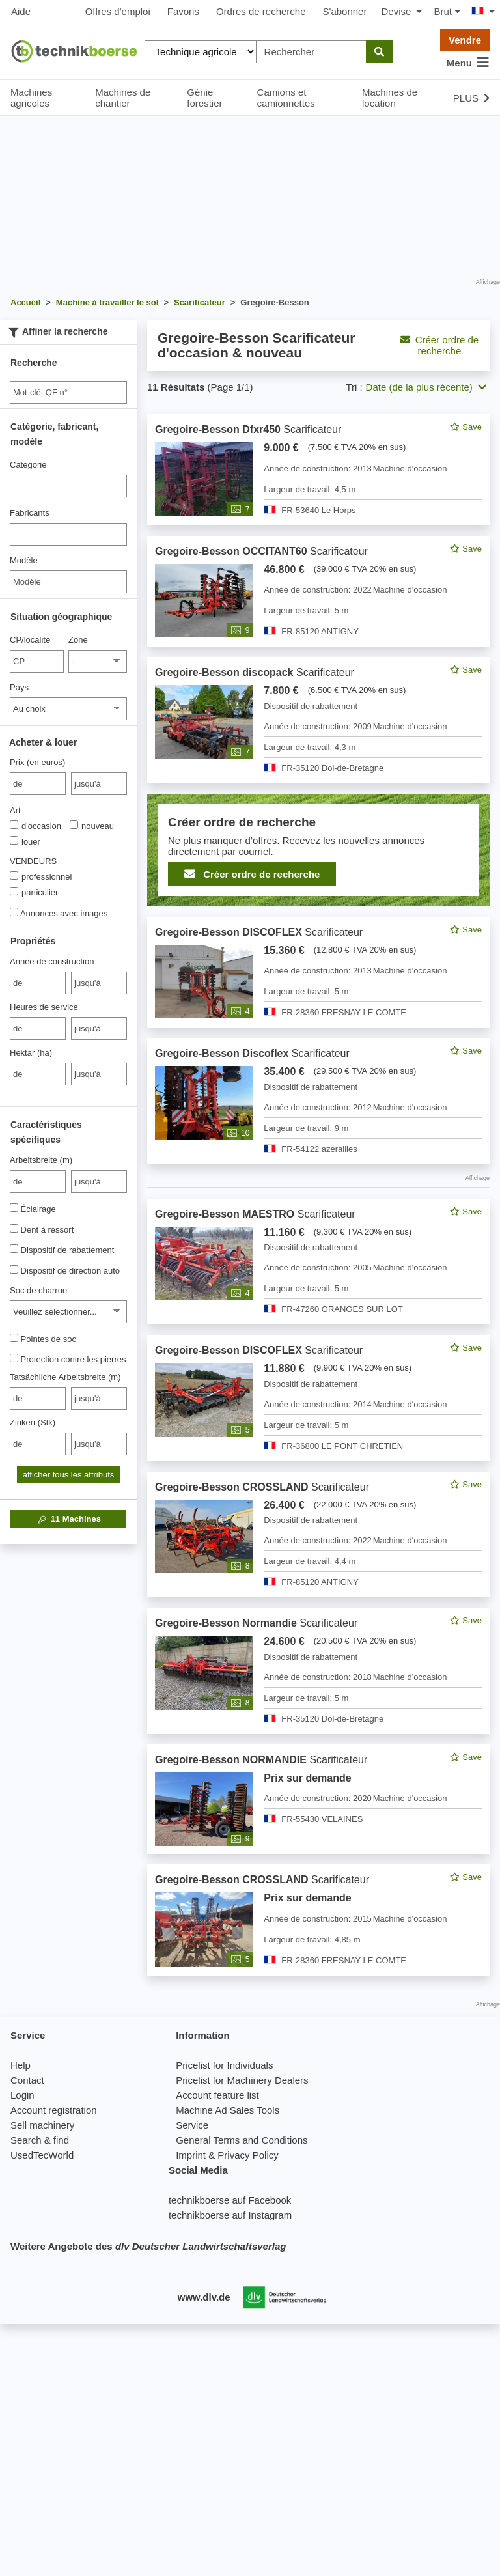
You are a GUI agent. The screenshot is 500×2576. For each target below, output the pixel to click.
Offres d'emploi (117, 11)
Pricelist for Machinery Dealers (242, 2080)
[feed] (318, 1195)
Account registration (53, 2110)
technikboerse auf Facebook (230, 2199)
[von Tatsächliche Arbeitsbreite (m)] (38, 1398)
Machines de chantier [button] (122, 98)
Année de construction (52, 961)
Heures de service (44, 1007)
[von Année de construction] (38, 983)
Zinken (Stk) (32, 1422)
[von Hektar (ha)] (38, 1074)
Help (20, 2065)
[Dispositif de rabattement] (14, 1248)
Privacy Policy (247, 2155)
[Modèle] (68, 581)
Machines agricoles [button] (31, 98)
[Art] (14, 824)
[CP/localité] (37, 661)
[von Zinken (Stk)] (38, 1444)
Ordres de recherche (261, 11)
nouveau (92, 825)
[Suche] (68, 392)
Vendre (465, 40)
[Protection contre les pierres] (14, 1358)
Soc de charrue (38, 1290)
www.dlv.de (204, 2297)
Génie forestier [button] (204, 98)
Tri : (354, 387)
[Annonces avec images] (14, 912)
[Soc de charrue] (68, 1311)
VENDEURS (33, 861)
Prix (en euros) (37, 762)
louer (25, 841)
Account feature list (217, 2095)
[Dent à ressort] (14, 1228)
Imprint (191, 2155)
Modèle (24, 560)
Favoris (183, 11)
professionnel (41, 876)
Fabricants (29, 513)
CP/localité (30, 640)
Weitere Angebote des (148, 2246)
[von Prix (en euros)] (38, 783)
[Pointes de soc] (14, 1338)
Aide (21, 11)
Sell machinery (42, 2125)
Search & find (39, 2140)
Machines (68, 1519)
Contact (27, 2080)
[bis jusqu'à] (99, 783)
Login (22, 2095)
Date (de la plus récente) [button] (426, 387)
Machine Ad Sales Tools (227, 2110)
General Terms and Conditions (241, 2140)
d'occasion (35, 825)
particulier (34, 892)
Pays (19, 687)
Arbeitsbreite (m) (41, 1160)
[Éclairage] (14, 1207)
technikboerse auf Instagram (230, 2214)
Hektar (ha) (31, 1052)
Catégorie (28, 464)
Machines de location (389, 98)
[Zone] (97, 661)
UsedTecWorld (42, 2155)
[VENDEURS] (14, 875)
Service (192, 2125)
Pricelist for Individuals (224, 2065)
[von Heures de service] (38, 1028)
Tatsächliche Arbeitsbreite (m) (65, 1377)
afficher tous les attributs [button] (69, 1474)
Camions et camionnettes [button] (286, 98)
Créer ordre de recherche (439, 345)
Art (15, 810)
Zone (78, 640)
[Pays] (68, 708)
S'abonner (345, 11)
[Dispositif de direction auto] (14, 1269)
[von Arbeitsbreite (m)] (38, 1181)
